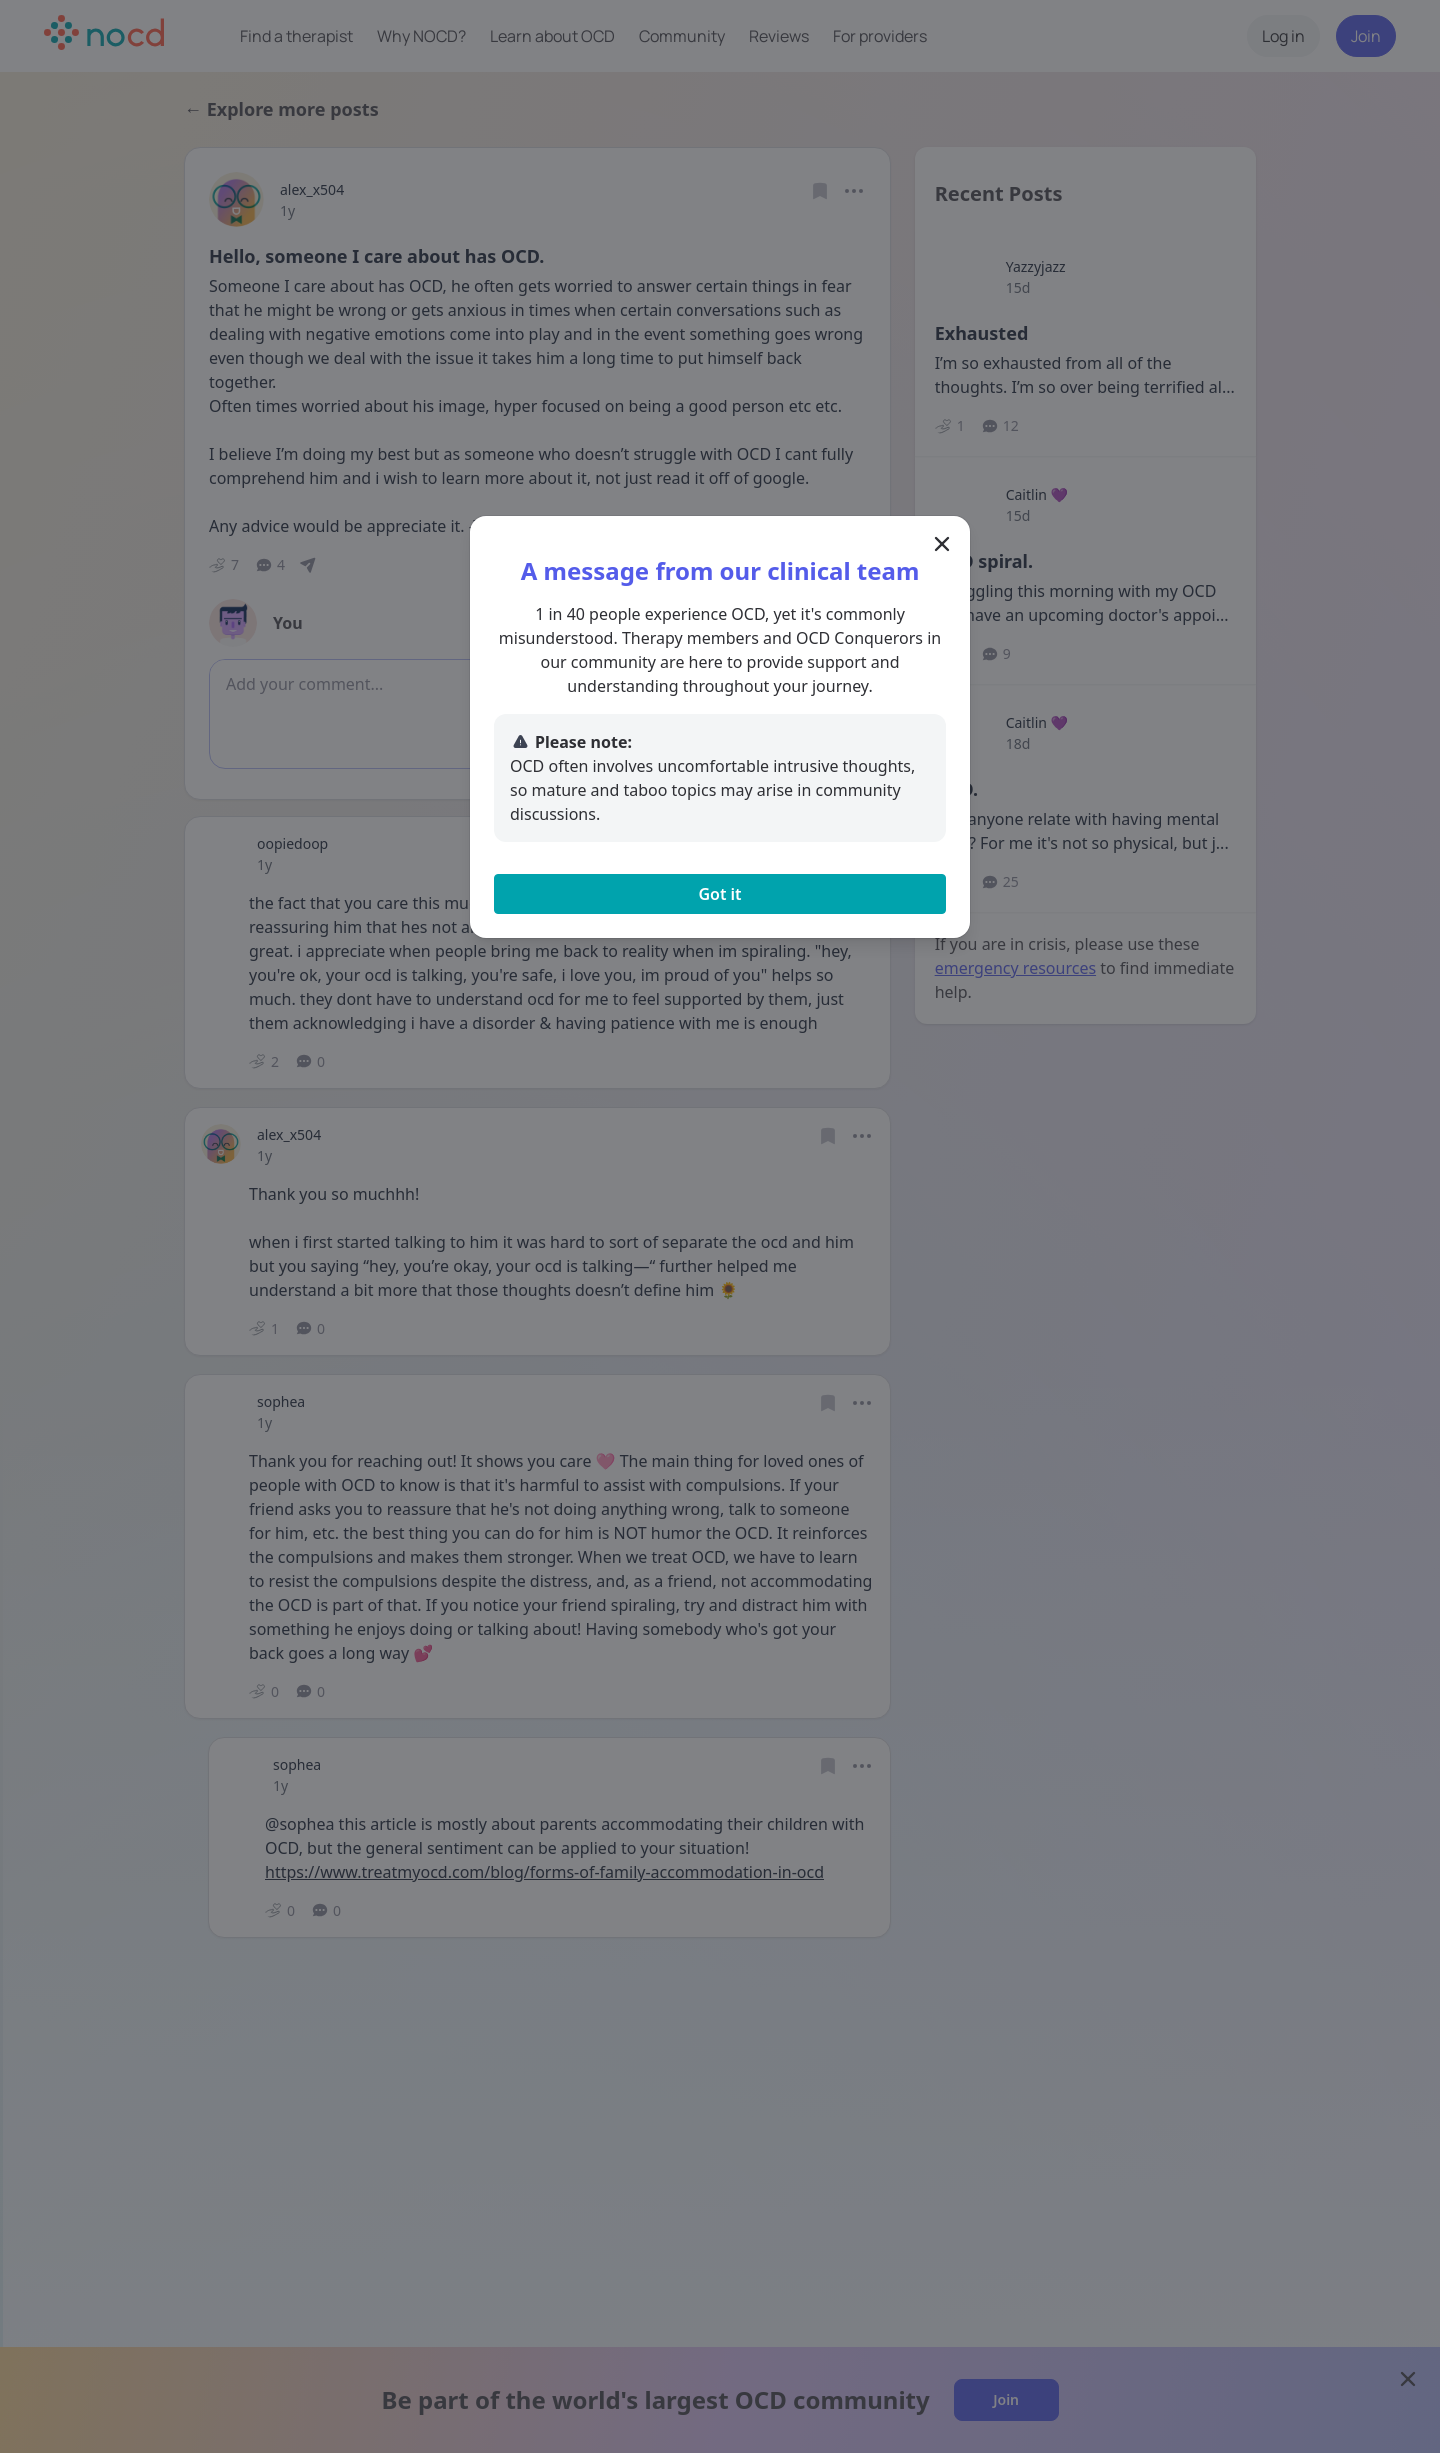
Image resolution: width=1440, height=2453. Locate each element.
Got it (719, 894)
